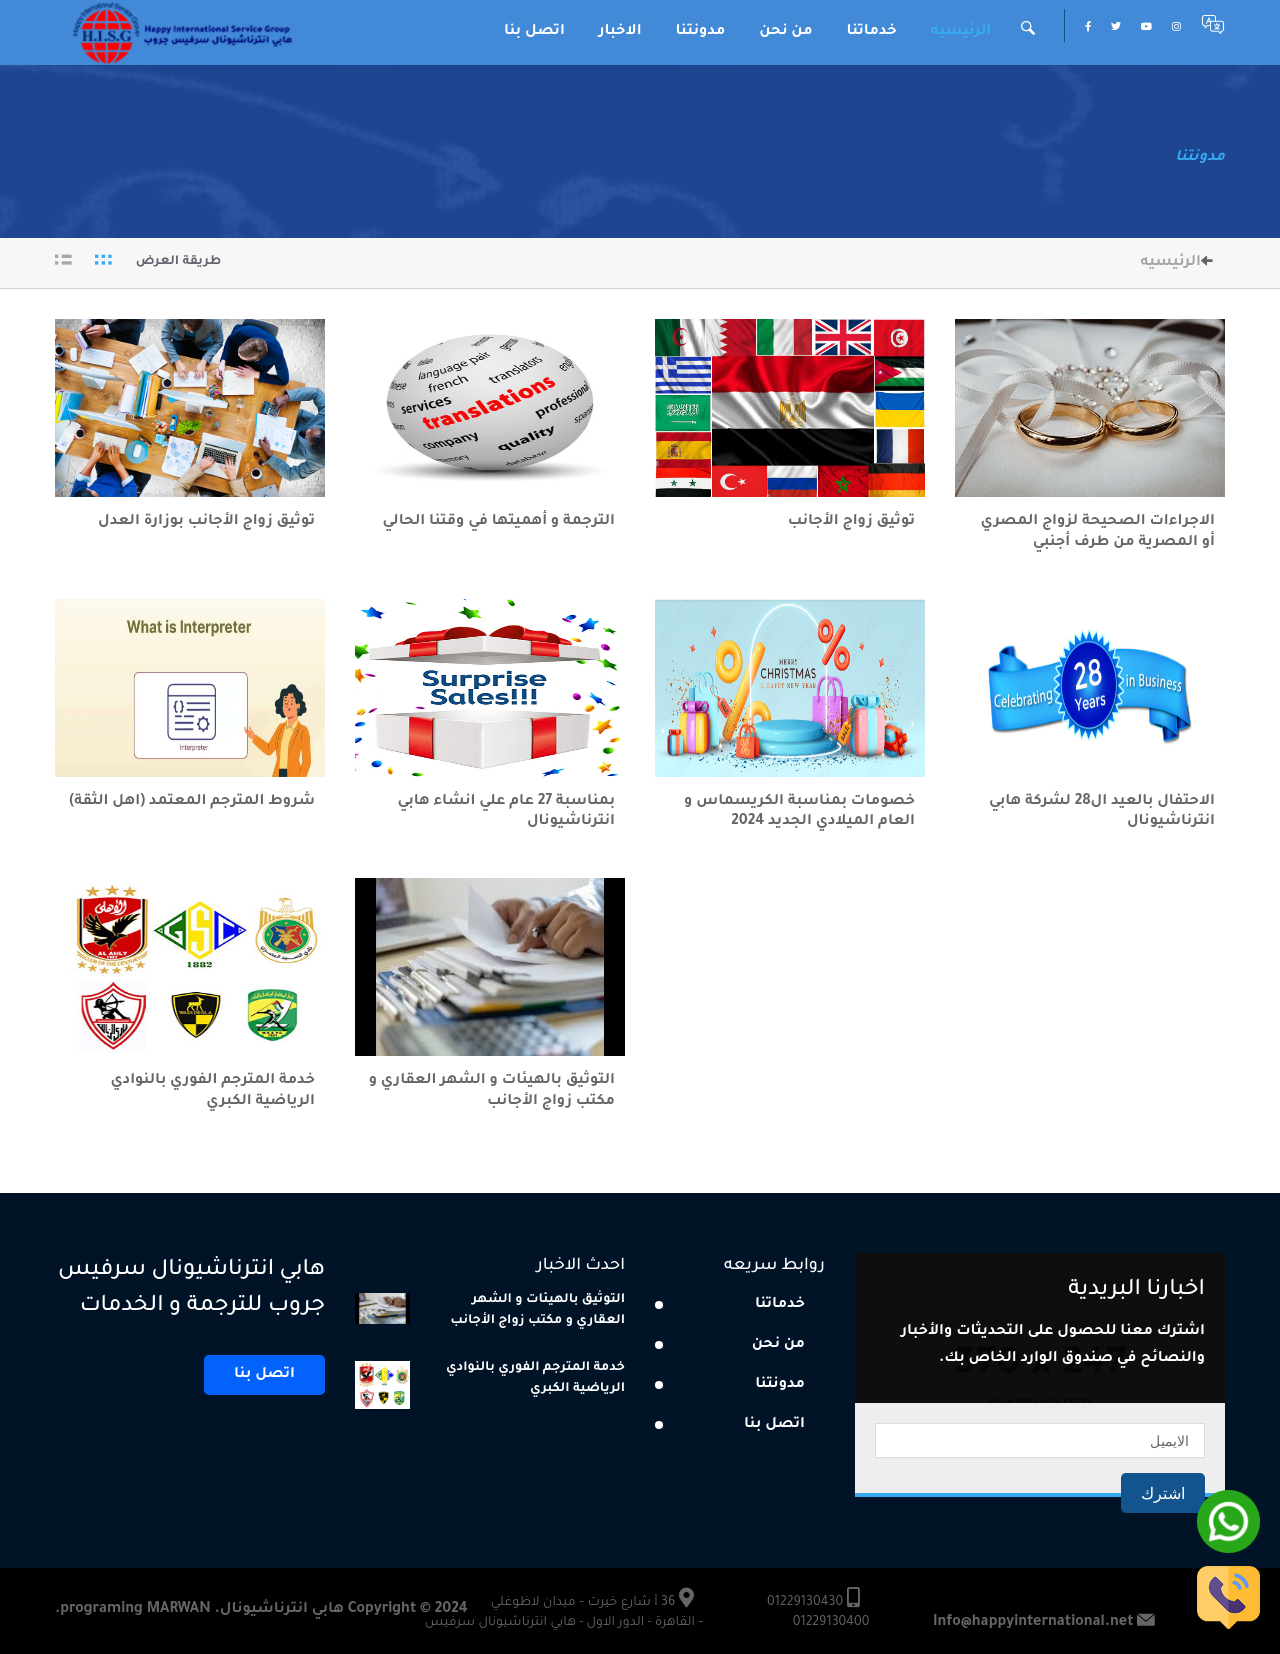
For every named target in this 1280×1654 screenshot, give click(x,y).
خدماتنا (872, 32)
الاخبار (620, 32)
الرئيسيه (961, 32)
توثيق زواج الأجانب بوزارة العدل (206, 522)
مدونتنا (701, 32)
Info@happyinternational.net (1033, 1623)
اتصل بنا (534, 32)
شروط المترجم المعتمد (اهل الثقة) (192, 802)
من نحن (785, 32)
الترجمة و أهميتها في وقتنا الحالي (497, 522)
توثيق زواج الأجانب (851, 522)
